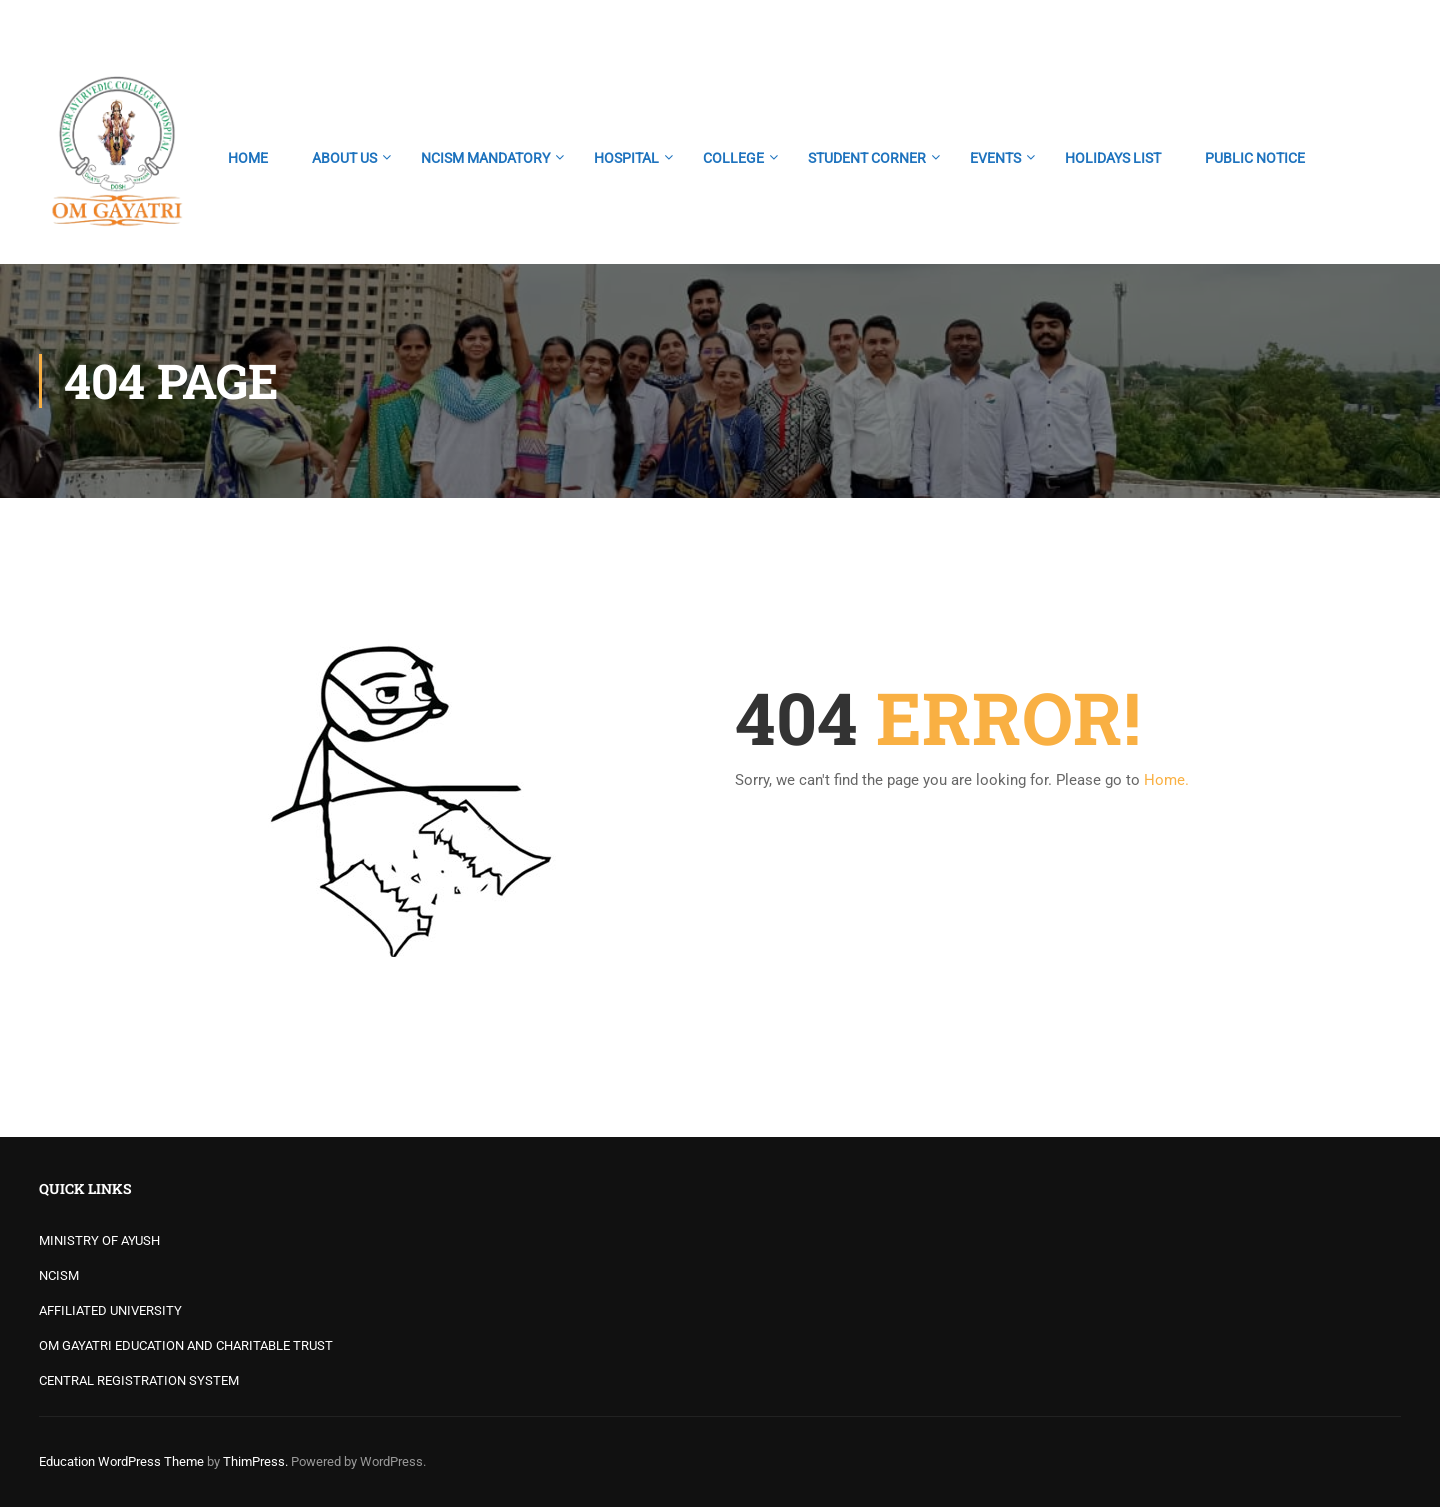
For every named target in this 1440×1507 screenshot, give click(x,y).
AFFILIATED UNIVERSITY (110, 1310)
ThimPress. (255, 1461)
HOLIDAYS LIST (1113, 158)
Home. (1166, 780)
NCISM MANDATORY (485, 158)
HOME (248, 158)
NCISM (59, 1275)
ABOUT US (344, 158)
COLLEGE (733, 158)
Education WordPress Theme (121, 1461)
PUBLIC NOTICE (1255, 158)
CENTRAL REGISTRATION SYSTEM (139, 1380)
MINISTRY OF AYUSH (99, 1240)
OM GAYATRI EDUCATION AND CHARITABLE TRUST (186, 1345)
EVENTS (995, 158)
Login (1383, 25)
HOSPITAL (626, 158)
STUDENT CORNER (867, 158)
